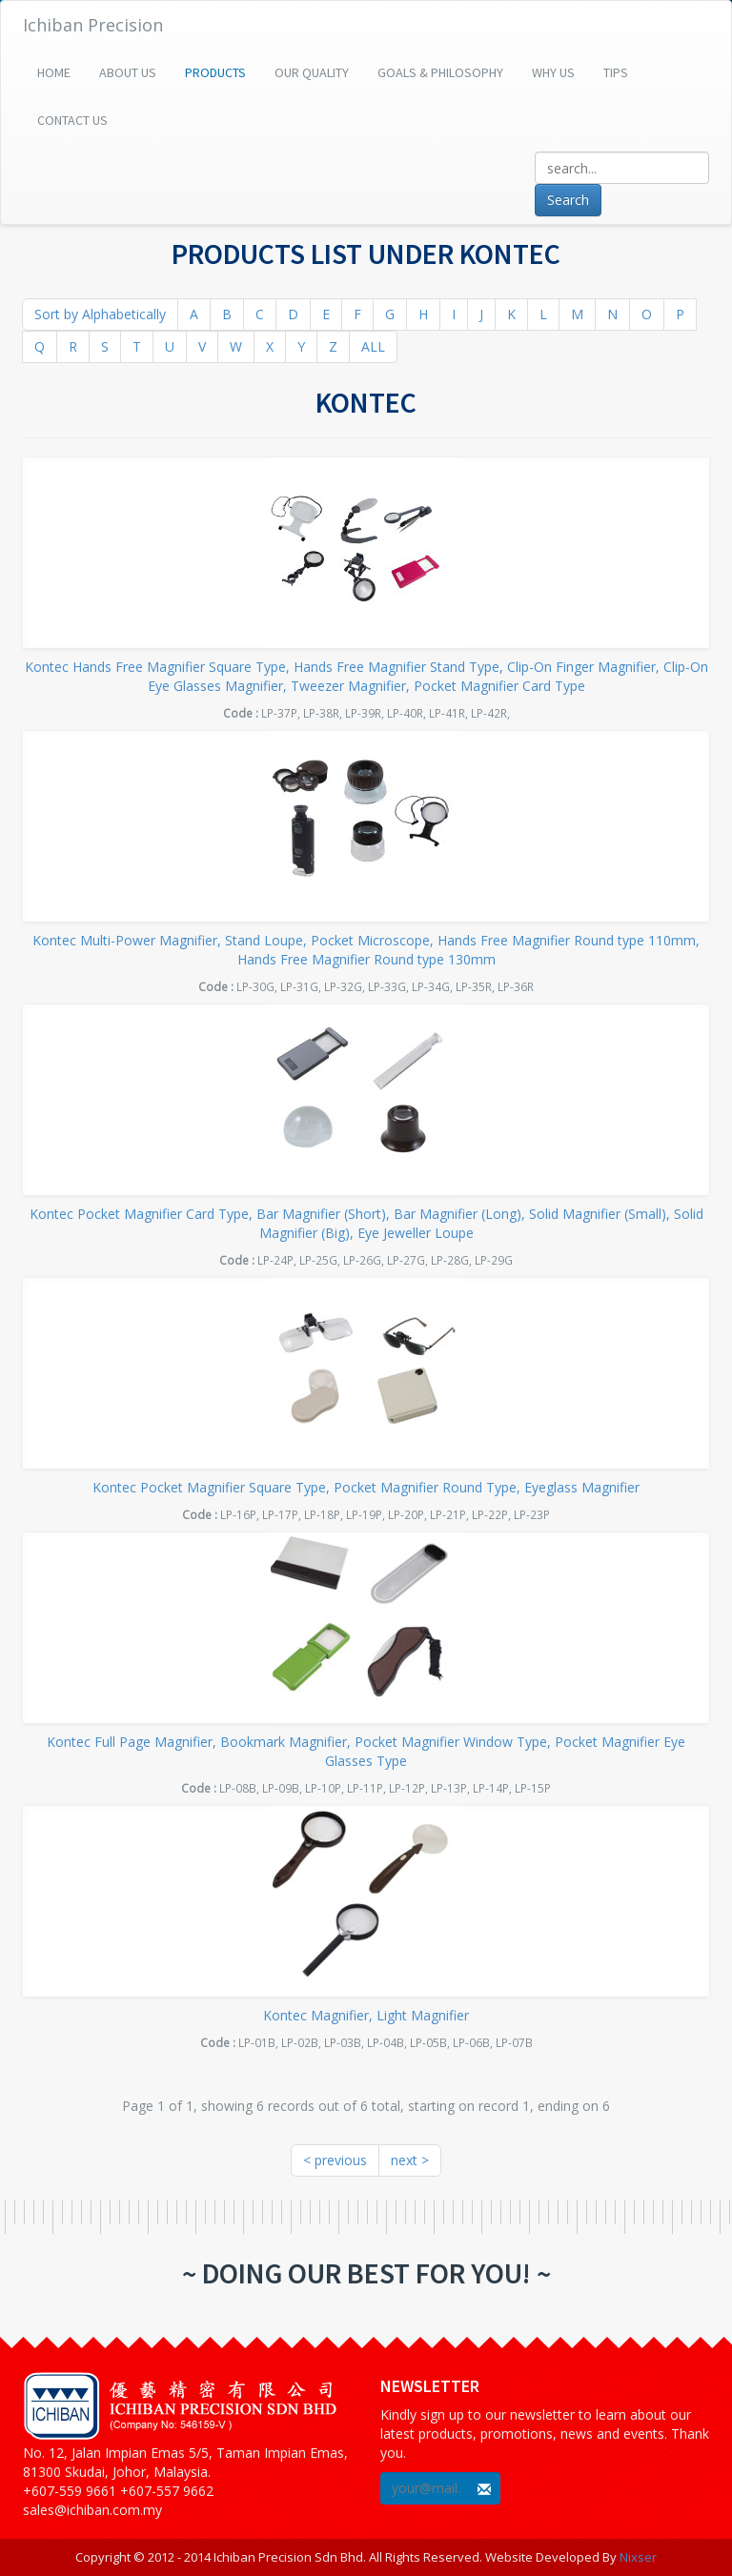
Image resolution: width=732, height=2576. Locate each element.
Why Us (553, 72)
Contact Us (72, 120)
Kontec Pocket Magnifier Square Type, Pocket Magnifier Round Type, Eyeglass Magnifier (366, 1487)
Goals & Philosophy (440, 72)
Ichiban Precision (93, 24)
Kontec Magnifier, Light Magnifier (366, 2015)
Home (54, 72)
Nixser (638, 2557)
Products (215, 72)
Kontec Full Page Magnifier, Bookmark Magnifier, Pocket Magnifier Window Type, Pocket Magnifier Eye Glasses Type (366, 1751)
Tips (615, 72)
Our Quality (311, 72)
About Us (127, 72)
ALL (373, 346)
